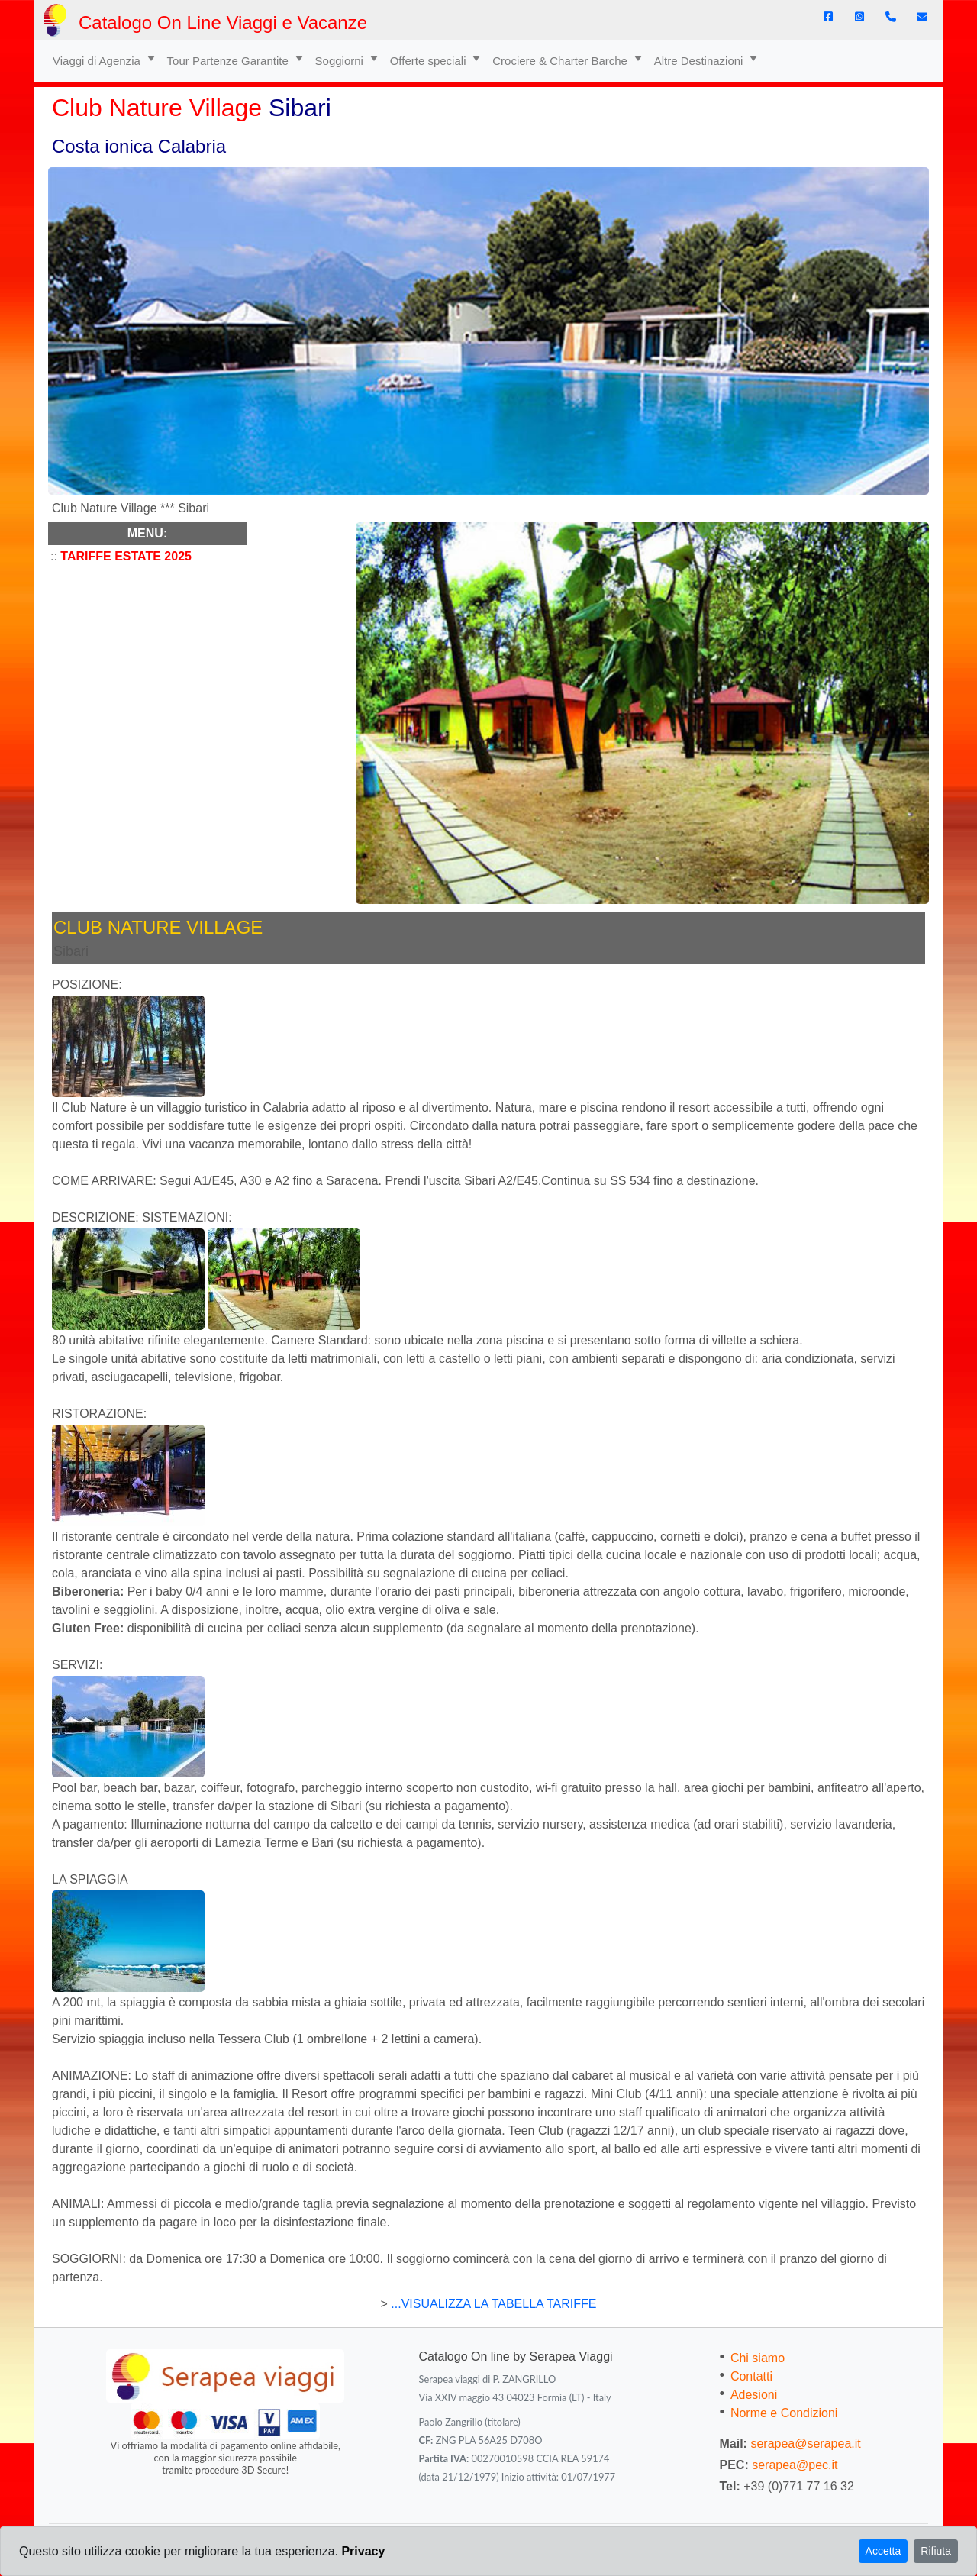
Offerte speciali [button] (429, 60)
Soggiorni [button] (341, 60)
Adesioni (753, 2394)
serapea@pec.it (794, 2464)
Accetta (883, 2551)
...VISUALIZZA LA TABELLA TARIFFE (492, 2303)
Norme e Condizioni (784, 2413)
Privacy (363, 2551)
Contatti (751, 2376)
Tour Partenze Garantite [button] (229, 60)
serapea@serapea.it (805, 2443)
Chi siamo (757, 2358)
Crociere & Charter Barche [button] (561, 60)
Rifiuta (936, 2551)
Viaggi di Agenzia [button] (98, 60)
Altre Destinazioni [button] (700, 60)
